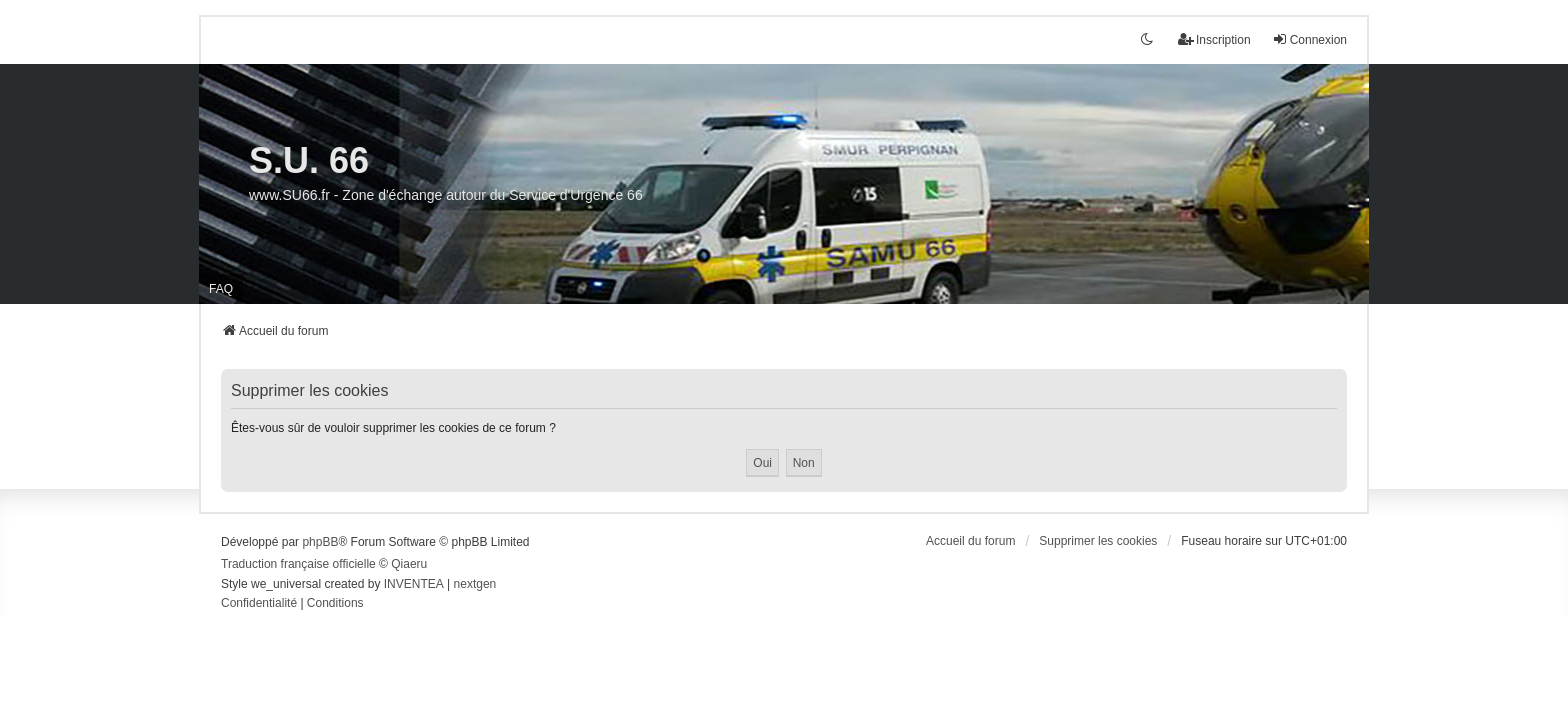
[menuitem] (259, 604)
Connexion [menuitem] (1309, 39)
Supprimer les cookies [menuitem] (1098, 541)
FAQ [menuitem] (221, 289)
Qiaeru (409, 564)
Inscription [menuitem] (1214, 39)
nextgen (475, 584)
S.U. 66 (309, 160)
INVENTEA (414, 584)
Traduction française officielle (298, 564)
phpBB (320, 542)
